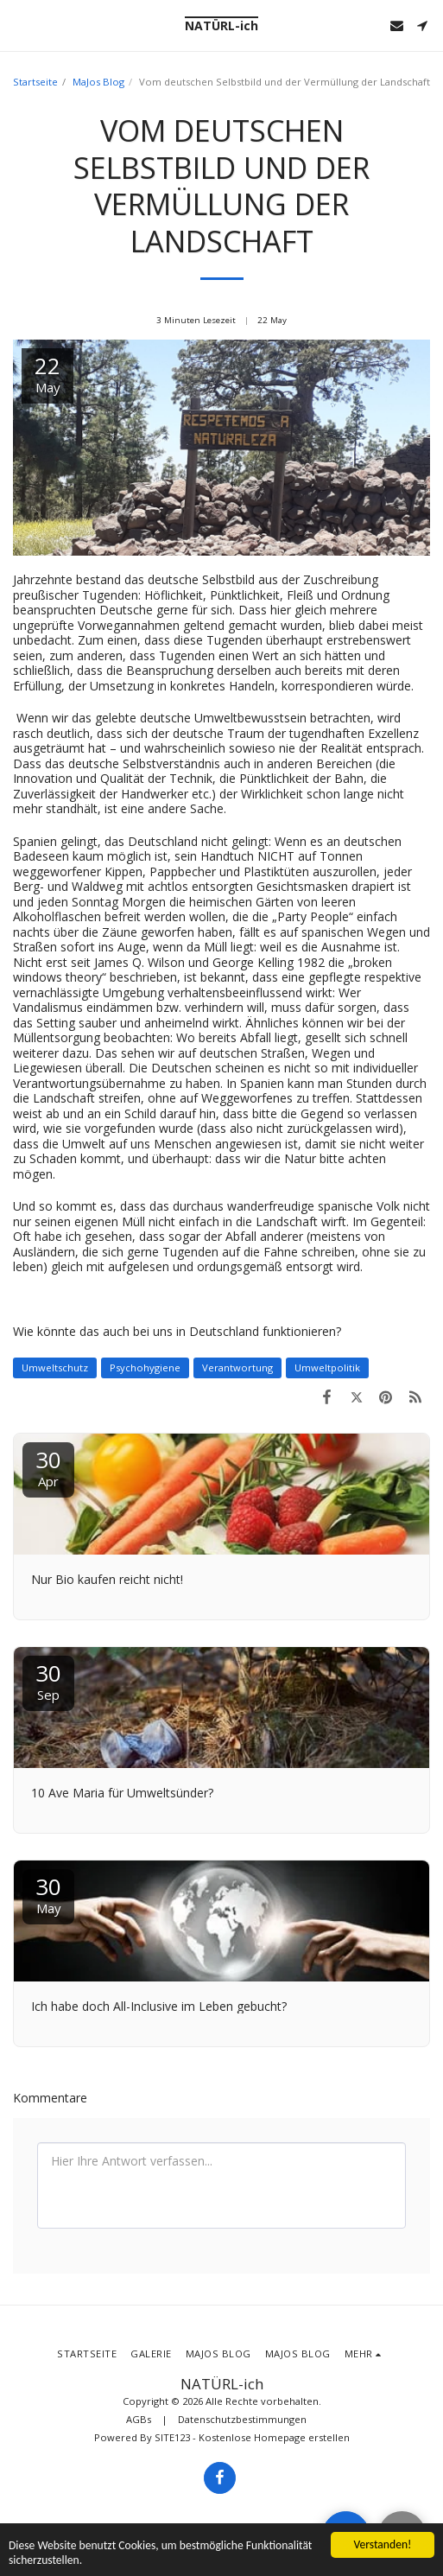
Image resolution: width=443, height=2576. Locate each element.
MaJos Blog (98, 81)
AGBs (138, 2419)
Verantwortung (237, 1367)
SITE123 (172, 2437)
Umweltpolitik (327, 1367)
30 (48, 1467)
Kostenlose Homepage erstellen (274, 2437)
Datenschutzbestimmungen (242, 2419)
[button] (19, 24)
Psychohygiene (145, 1367)
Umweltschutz (55, 1367)
